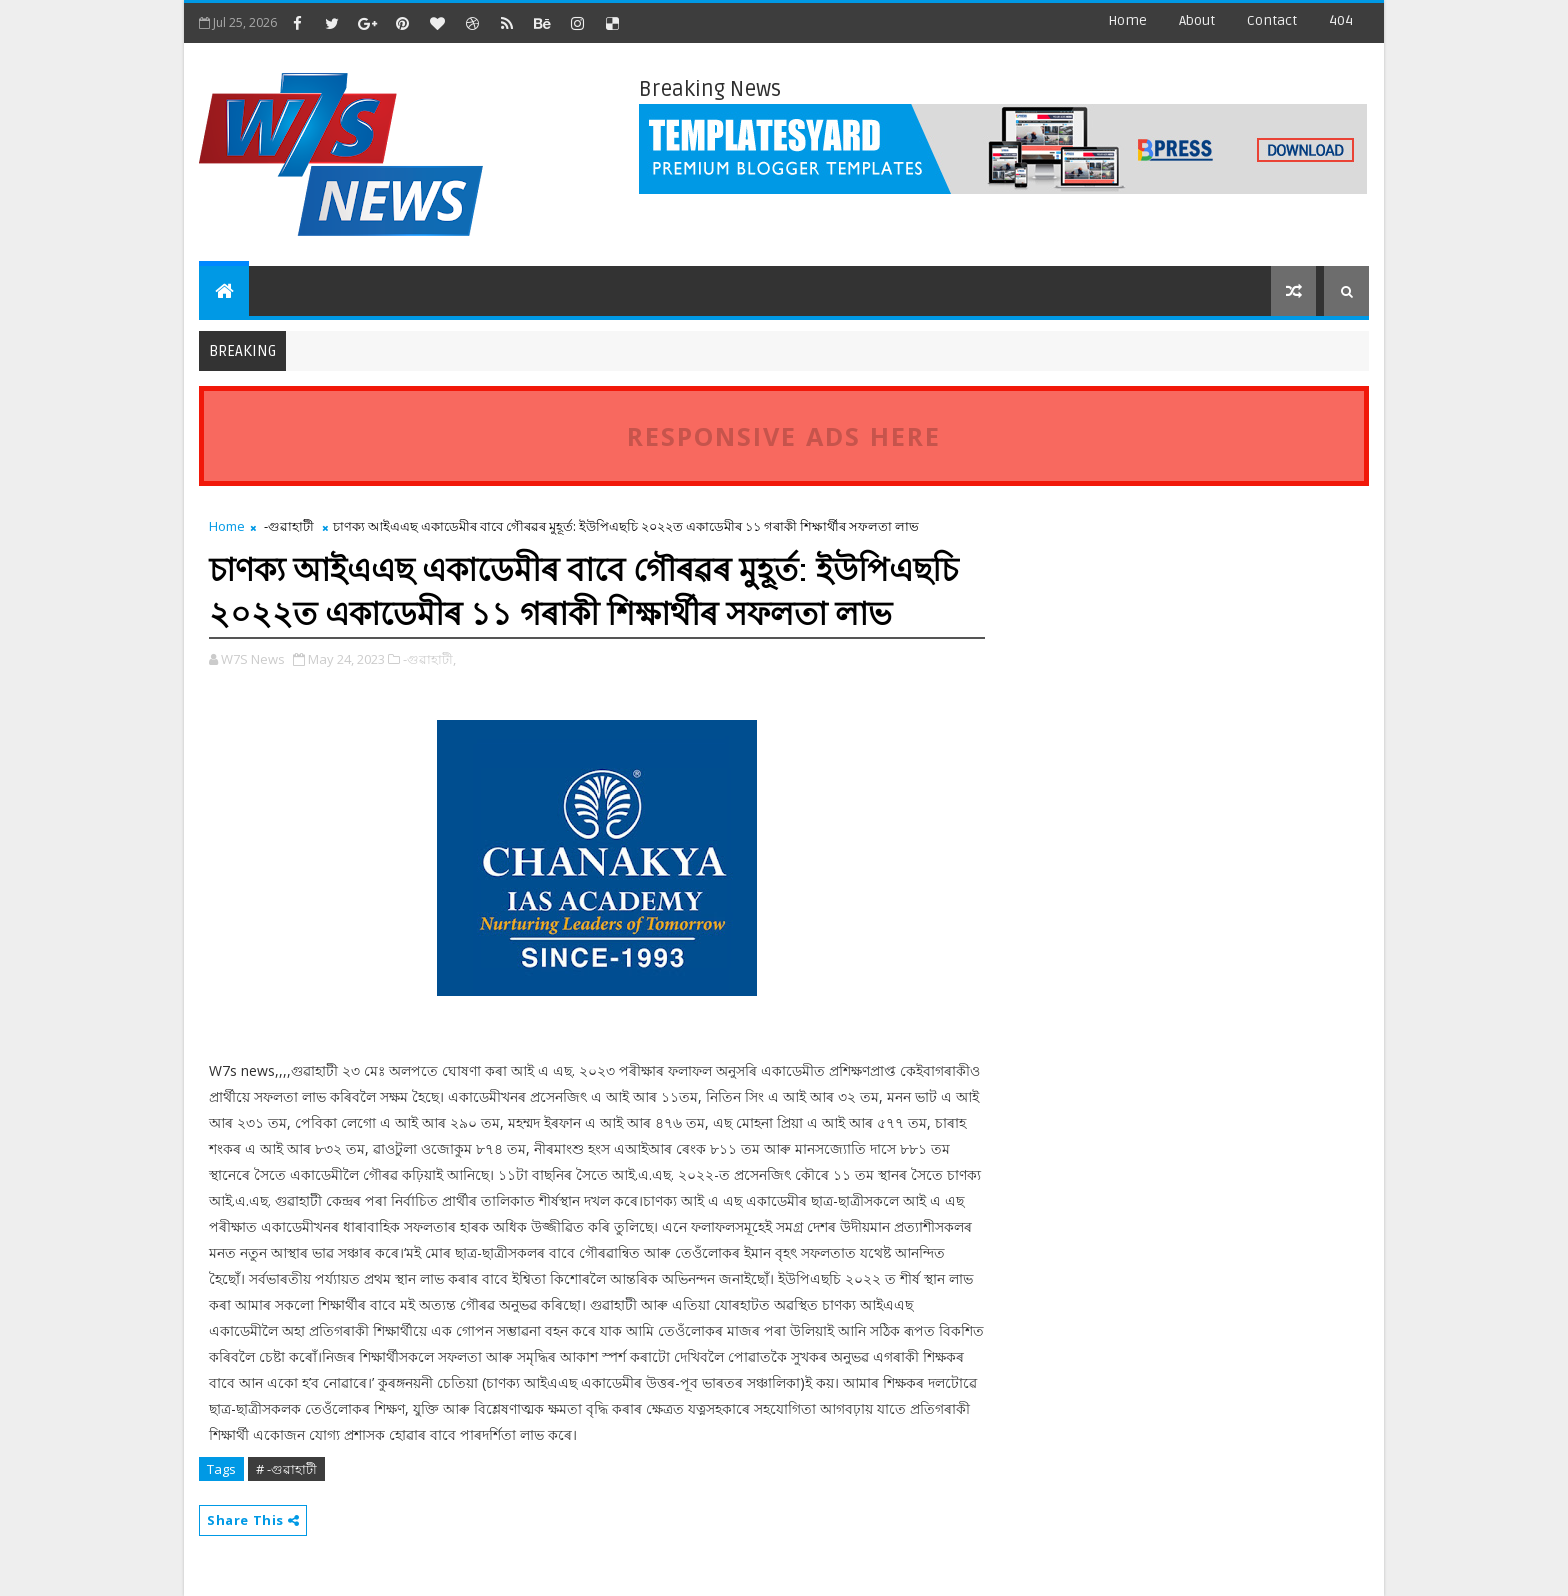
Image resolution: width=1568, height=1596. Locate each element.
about (1197, 20)
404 (1341, 20)
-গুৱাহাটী (289, 526)
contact (1272, 20)
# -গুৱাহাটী (286, 1469)
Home (1127, 20)
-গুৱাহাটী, (429, 659)
